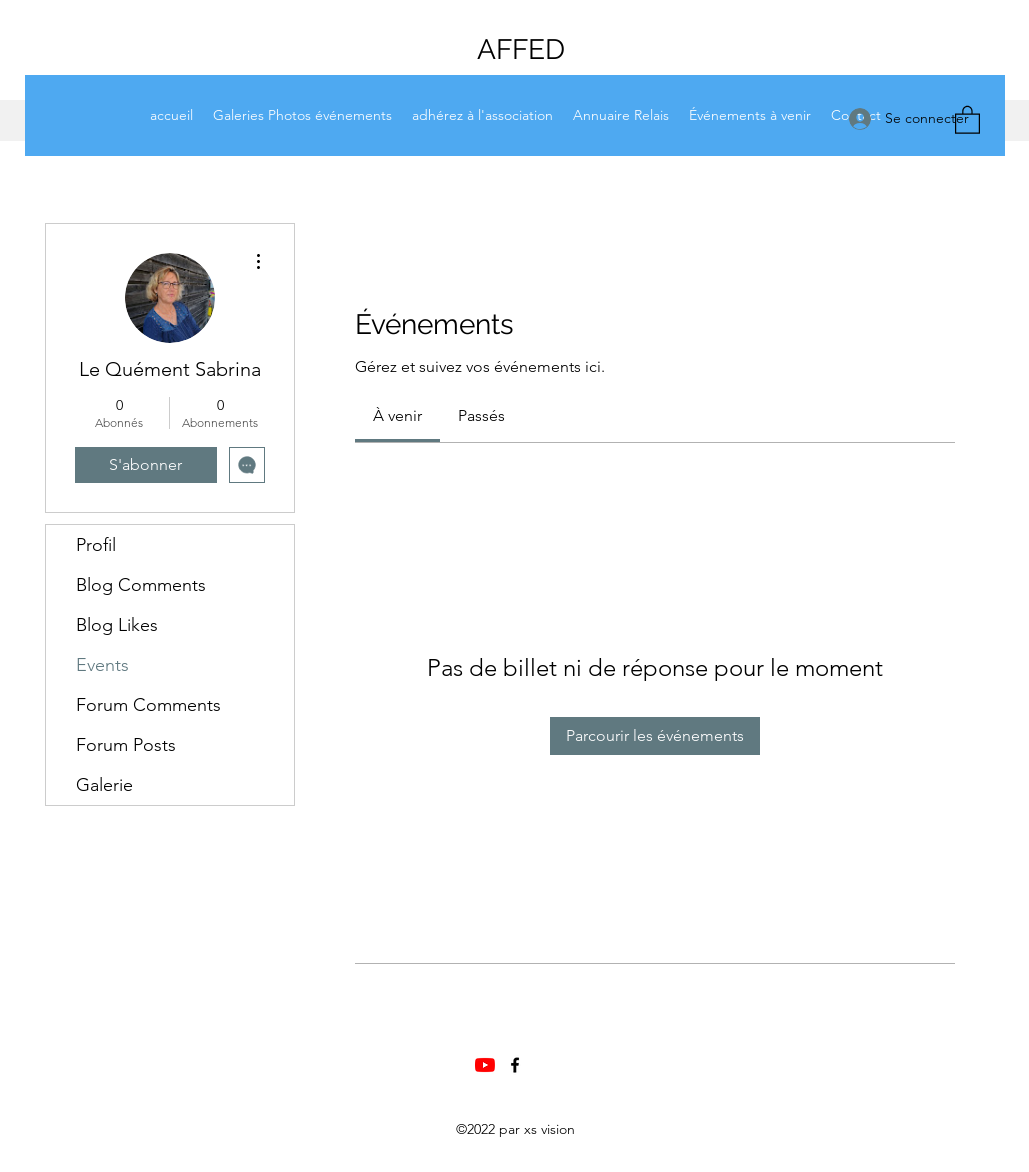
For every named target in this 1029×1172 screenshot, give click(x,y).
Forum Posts (126, 745)
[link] (397, 415)
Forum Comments (148, 705)
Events (102, 665)
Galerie (104, 785)
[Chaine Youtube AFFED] (485, 1065)
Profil (96, 545)
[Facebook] (515, 1065)
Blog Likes (117, 625)
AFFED (521, 49)
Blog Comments (141, 585)
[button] (967, 119)
